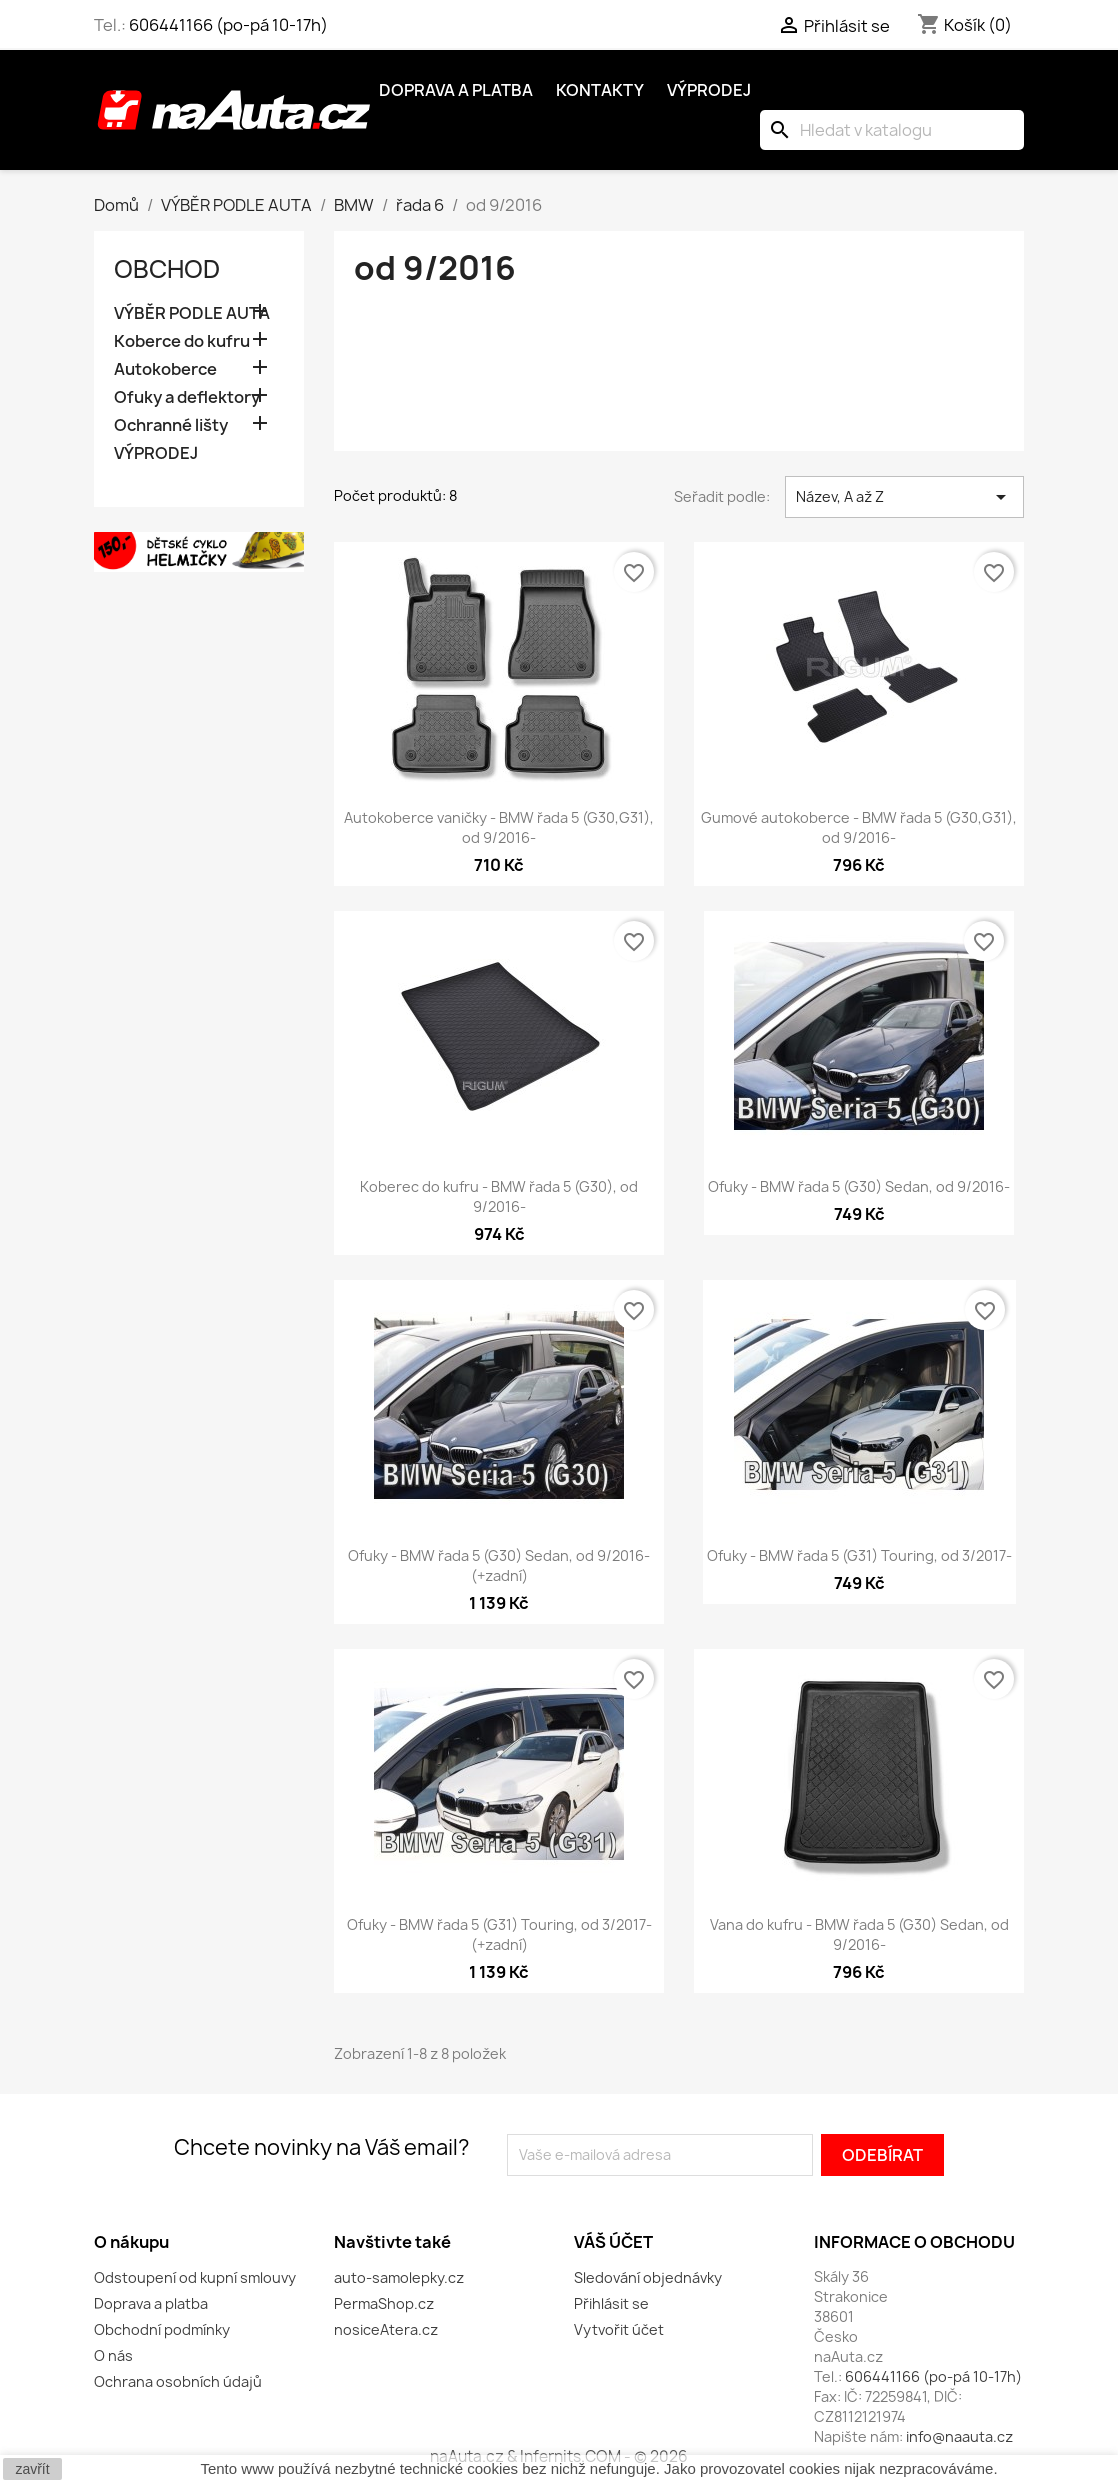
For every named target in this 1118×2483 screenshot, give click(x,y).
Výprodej (709, 90)
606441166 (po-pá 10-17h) (228, 25)
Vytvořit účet (619, 2329)
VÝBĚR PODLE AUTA (192, 313)
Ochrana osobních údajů (178, 2381)
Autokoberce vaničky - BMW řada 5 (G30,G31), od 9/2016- (499, 827)
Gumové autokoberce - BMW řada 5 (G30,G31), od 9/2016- (859, 827)
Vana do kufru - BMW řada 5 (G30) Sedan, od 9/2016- (859, 1934)
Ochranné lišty (171, 425)
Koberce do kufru (182, 341)
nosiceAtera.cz (386, 2329)
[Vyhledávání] (892, 130)
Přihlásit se (611, 2303)
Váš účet (613, 2242)
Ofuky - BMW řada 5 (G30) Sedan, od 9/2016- (859, 1186)
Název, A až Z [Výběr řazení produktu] (904, 497)
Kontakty (600, 90)
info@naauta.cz (959, 2436)
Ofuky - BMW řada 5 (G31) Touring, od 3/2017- (859, 1555)
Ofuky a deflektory (187, 397)
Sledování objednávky (648, 2277)
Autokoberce (165, 369)
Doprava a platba (456, 90)
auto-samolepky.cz (399, 2277)
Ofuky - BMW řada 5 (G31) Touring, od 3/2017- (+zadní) (499, 1934)
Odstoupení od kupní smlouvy (195, 2277)
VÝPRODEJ (156, 453)
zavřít (32, 2469)
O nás (113, 2355)
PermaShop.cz (384, 2303)
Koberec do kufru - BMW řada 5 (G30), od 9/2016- (499, 1196)
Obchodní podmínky (162, 2329)
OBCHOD (167, 269)
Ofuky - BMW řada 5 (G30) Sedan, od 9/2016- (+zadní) (499, 1565)
